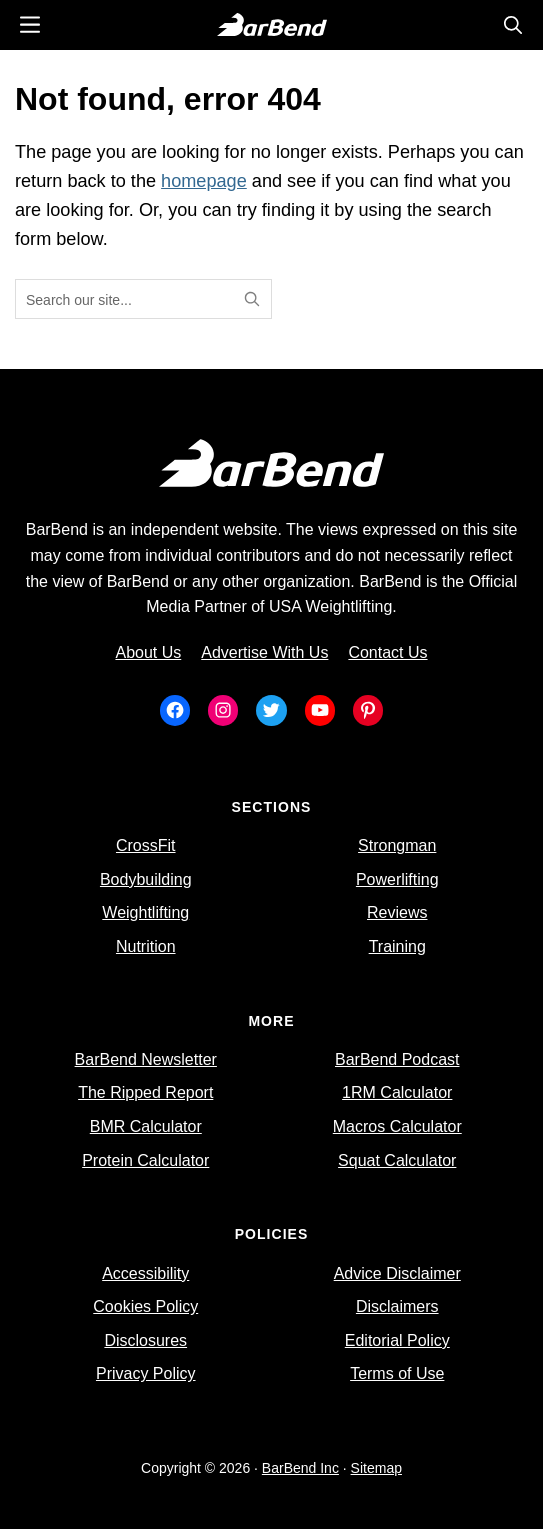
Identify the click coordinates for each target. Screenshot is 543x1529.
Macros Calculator (397, 1126)
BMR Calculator (146, 1126)
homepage (204, 181)
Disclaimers (397, 1306)
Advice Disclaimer (397, 1273)
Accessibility (145, 1273)
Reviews (397, 912)
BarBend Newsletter (146, 1059)
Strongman (397, 845)
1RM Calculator (397, 1092)
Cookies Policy (145, 1306)
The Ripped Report (145, 1092)
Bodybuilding (146, 879)
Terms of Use (397, 1373)
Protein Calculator (145, 1160)
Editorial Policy (397, 1340)
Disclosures (145, 1340)
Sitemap (376, 1468)
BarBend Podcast (397, 1059)
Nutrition (146, 946)
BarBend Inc (300, 1468)
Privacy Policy (146, 1373)
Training (397, 946)
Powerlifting (397, 879)
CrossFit (146, 845)
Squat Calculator (397, 1160)
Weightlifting (145, 912)
